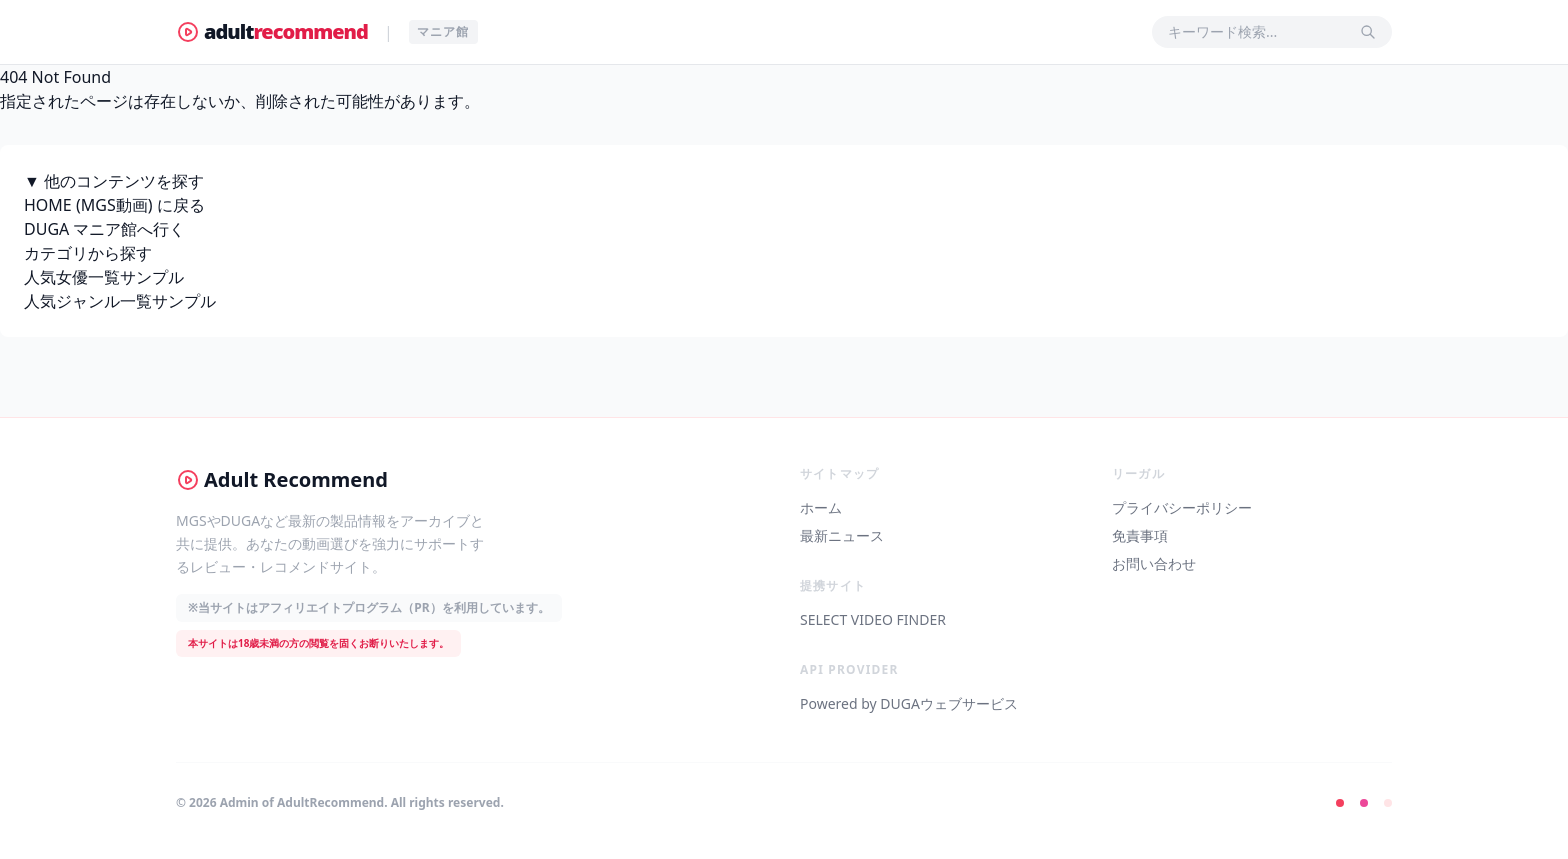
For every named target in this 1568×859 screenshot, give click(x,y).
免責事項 (1140, 535)
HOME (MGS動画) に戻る (114, 205)
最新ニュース (842, 535)
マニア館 (443, 31)
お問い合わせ (1154, 563)
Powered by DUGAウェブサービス (909, 703)
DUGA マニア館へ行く (104, 229)
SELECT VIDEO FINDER (873, 619)
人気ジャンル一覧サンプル (120, 301)
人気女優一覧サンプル (104, 277)
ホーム (821, 507)
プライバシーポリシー (1182, 507)
